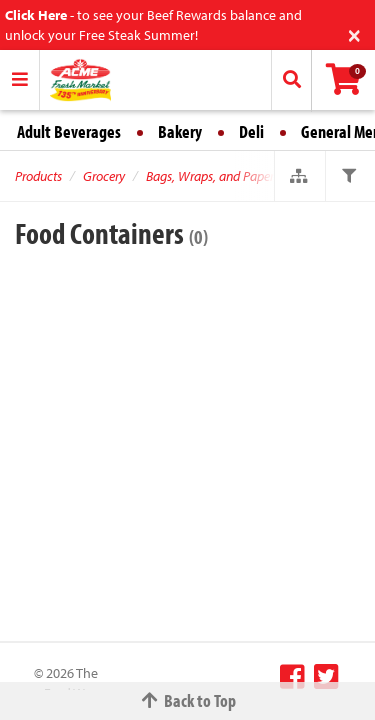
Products (38, 176)
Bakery (180, 131)
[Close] (354, 33)
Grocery (104, 176)
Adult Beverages (69, 131)
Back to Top (188, 700)
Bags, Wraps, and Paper (210, 176)
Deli (251, 131)
